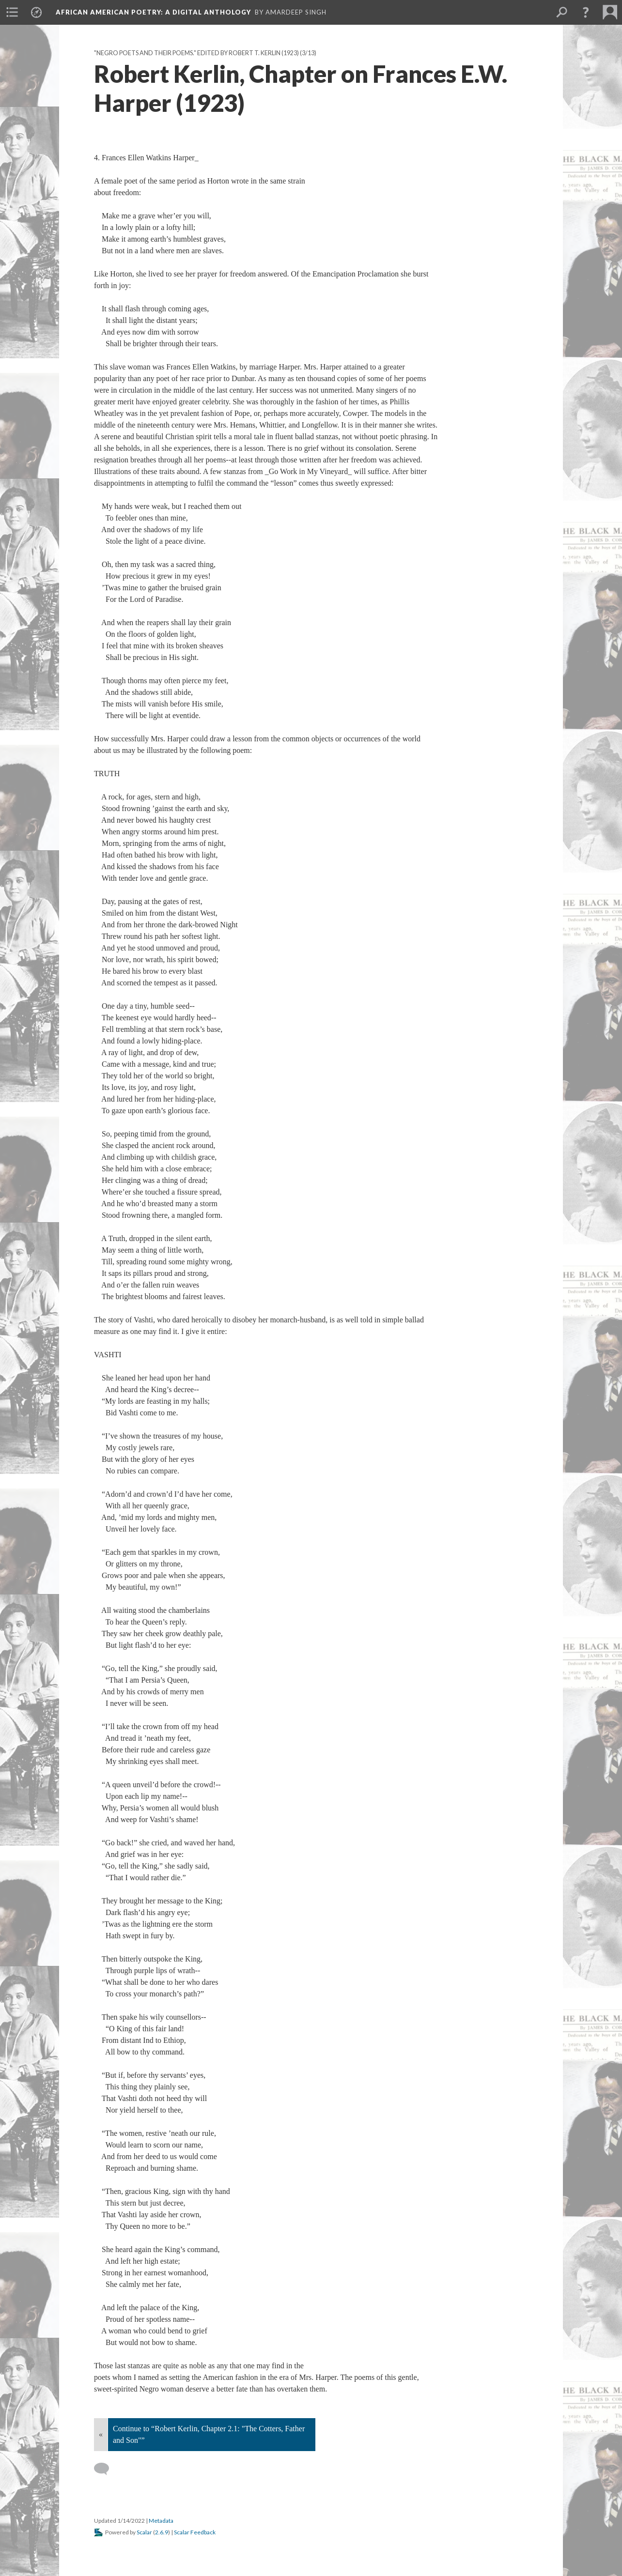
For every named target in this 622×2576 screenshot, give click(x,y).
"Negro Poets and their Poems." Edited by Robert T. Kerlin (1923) (196, 53)
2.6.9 (161, 2532)
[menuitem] (12, 12)
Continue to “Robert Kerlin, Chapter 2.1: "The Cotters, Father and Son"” (209, 2434)
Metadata (161, 2520)
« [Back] (101, 2434)
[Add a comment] (106, 2469)
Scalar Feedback (195, 2532)
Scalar (144, 2532)
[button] (586, 12)
